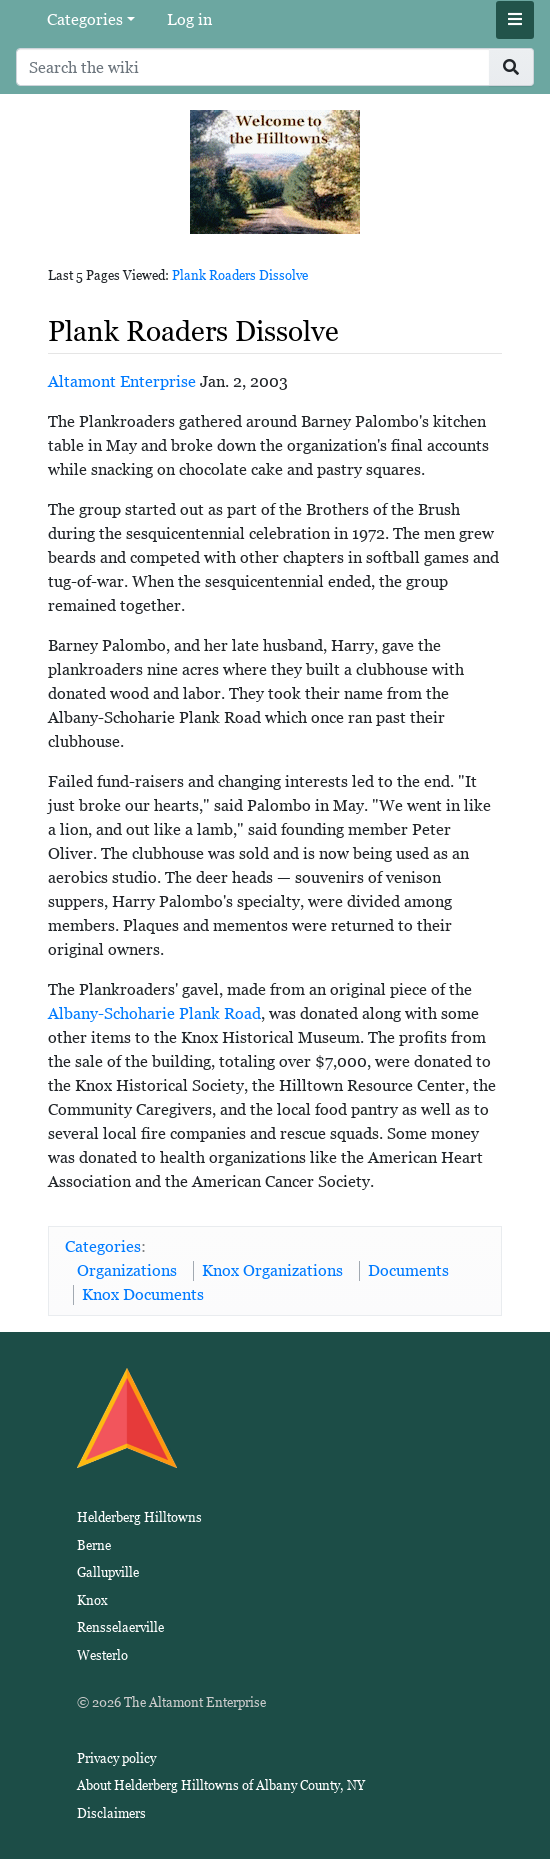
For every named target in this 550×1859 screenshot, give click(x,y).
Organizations (127, 1270)
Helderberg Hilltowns (139, 1517)
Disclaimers (111, 1813)
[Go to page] (511, 67)
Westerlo (102, 1655)
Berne (94, 1545)
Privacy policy (116, 1758)
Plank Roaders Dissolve (240, 275)
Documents (408, 1270)
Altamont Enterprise (122, 381)
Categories (85, 19)
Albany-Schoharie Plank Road (154, 1013)
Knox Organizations (272, 1270)
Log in (189, 19)
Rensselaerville (120, 1627)
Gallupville (108, 1572)
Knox (92, 1600)
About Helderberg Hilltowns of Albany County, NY (221, 1785)
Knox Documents (143, 1294)
